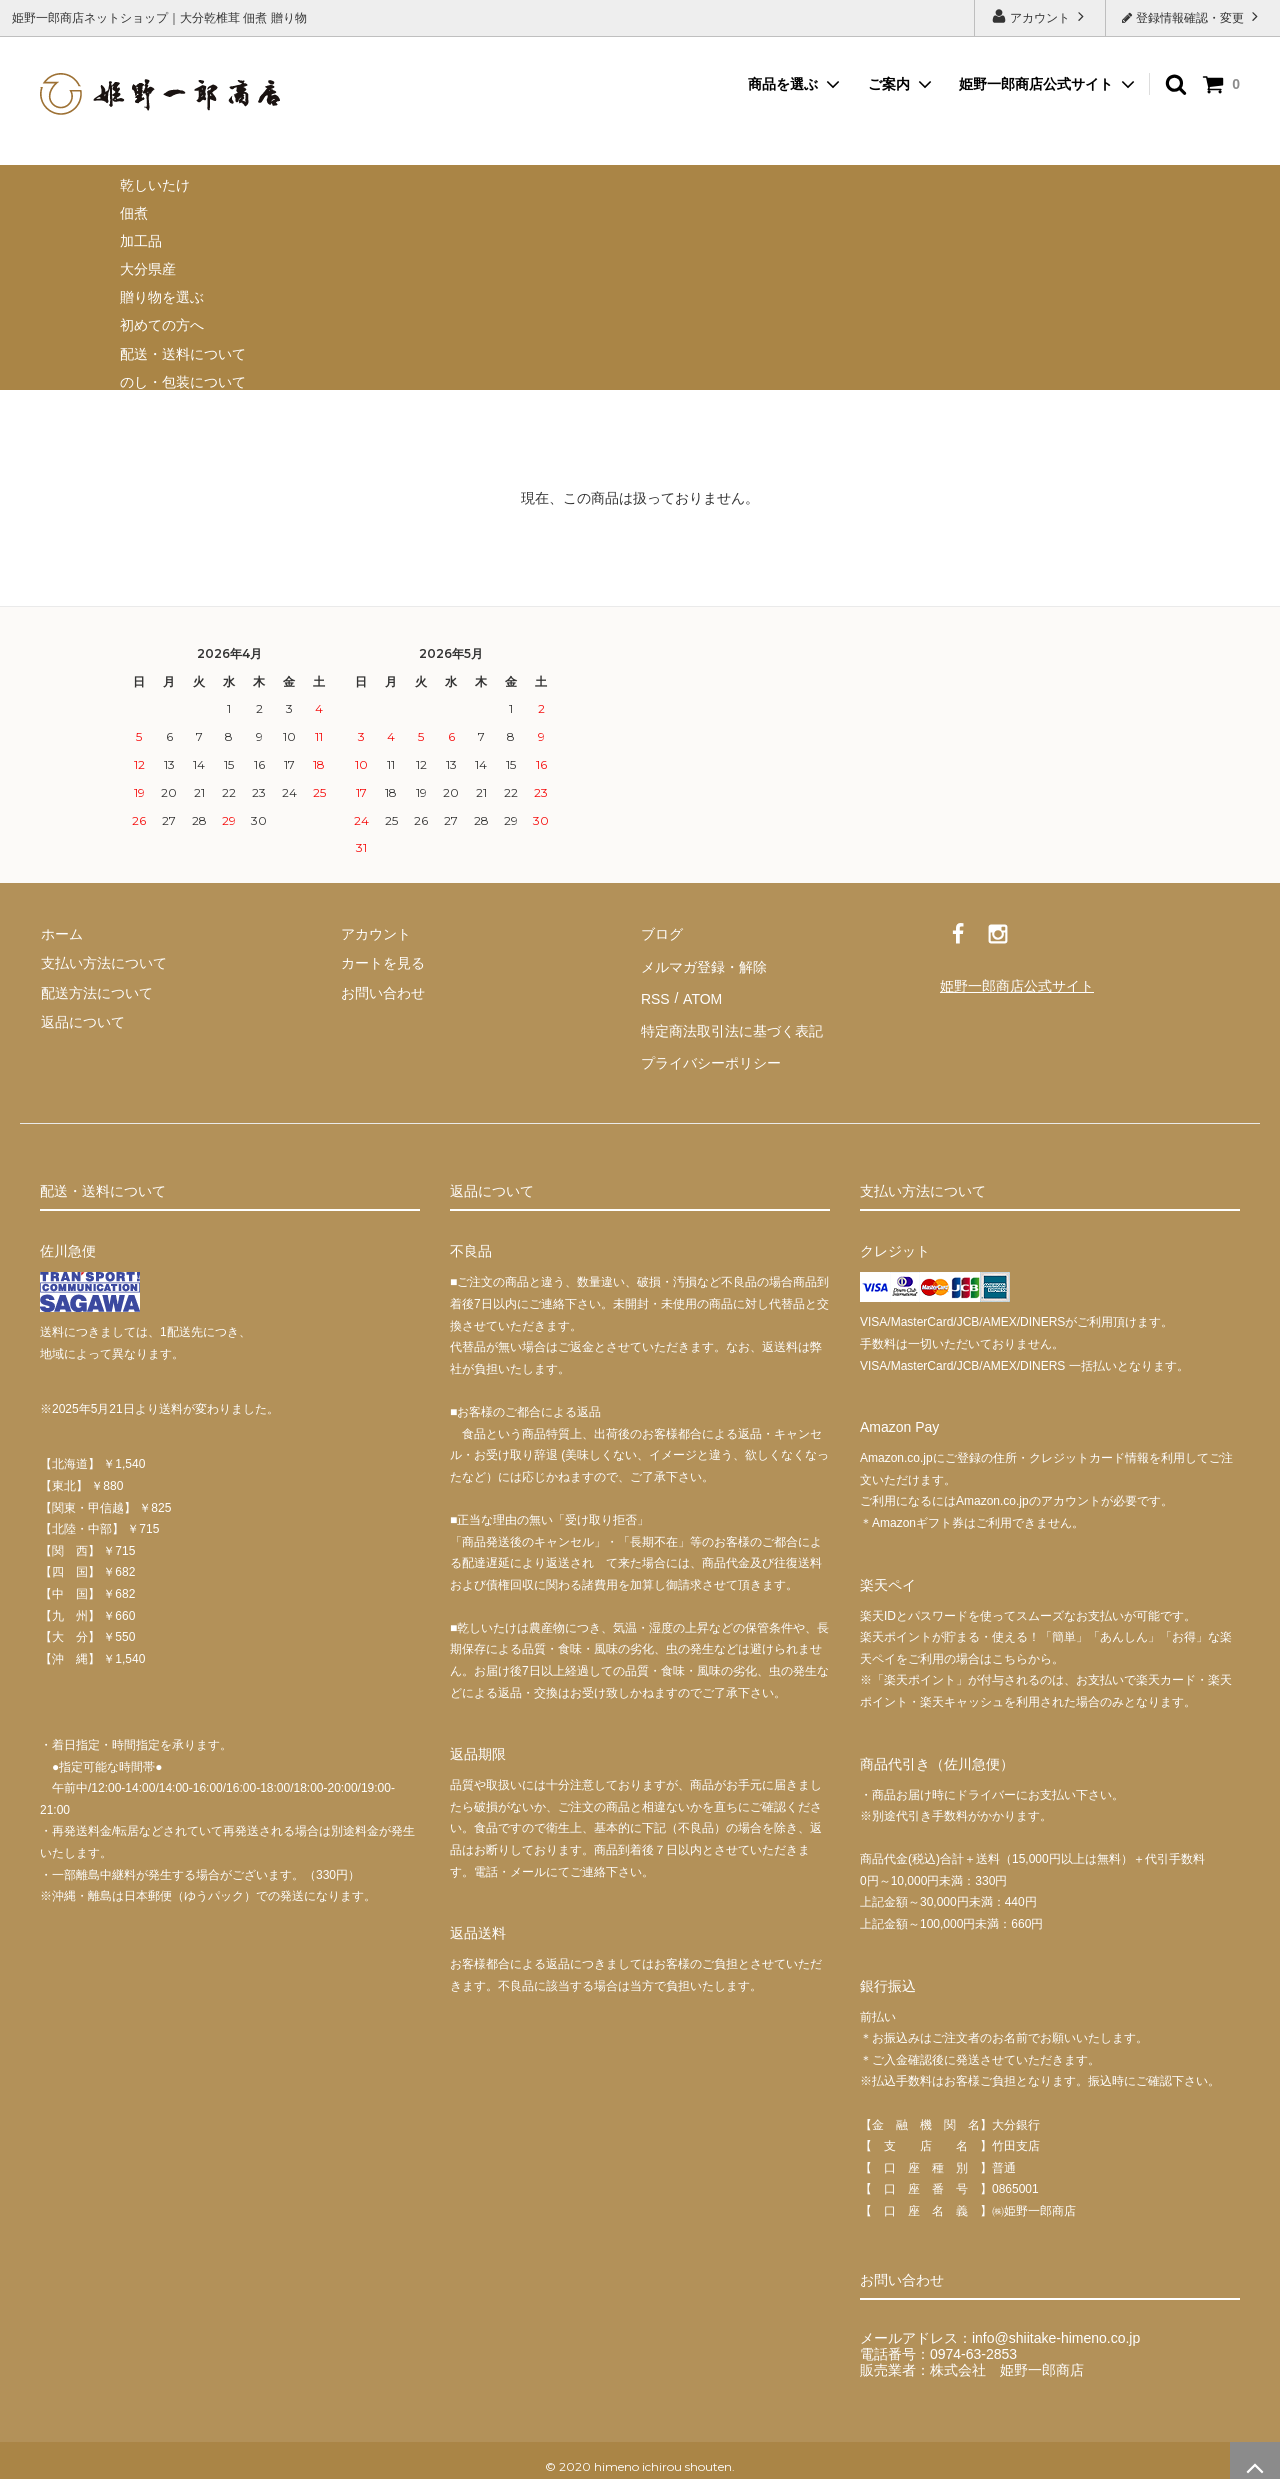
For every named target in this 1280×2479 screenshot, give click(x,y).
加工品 (141, 241)
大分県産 (148, 269)
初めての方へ (162, 325)
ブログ (661, 933)
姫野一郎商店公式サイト (1036, 84)
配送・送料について (183, 354)
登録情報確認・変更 (1192, 16)
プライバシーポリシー (710, 1051)
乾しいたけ (155, 185)
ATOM (699, 992)
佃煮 (134, 213)
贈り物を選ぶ (162, 297)
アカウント (1040, 16)
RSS (654, 992)
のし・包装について (183, 382)
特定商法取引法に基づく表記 (731, 1021)
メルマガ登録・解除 (703, 963)
